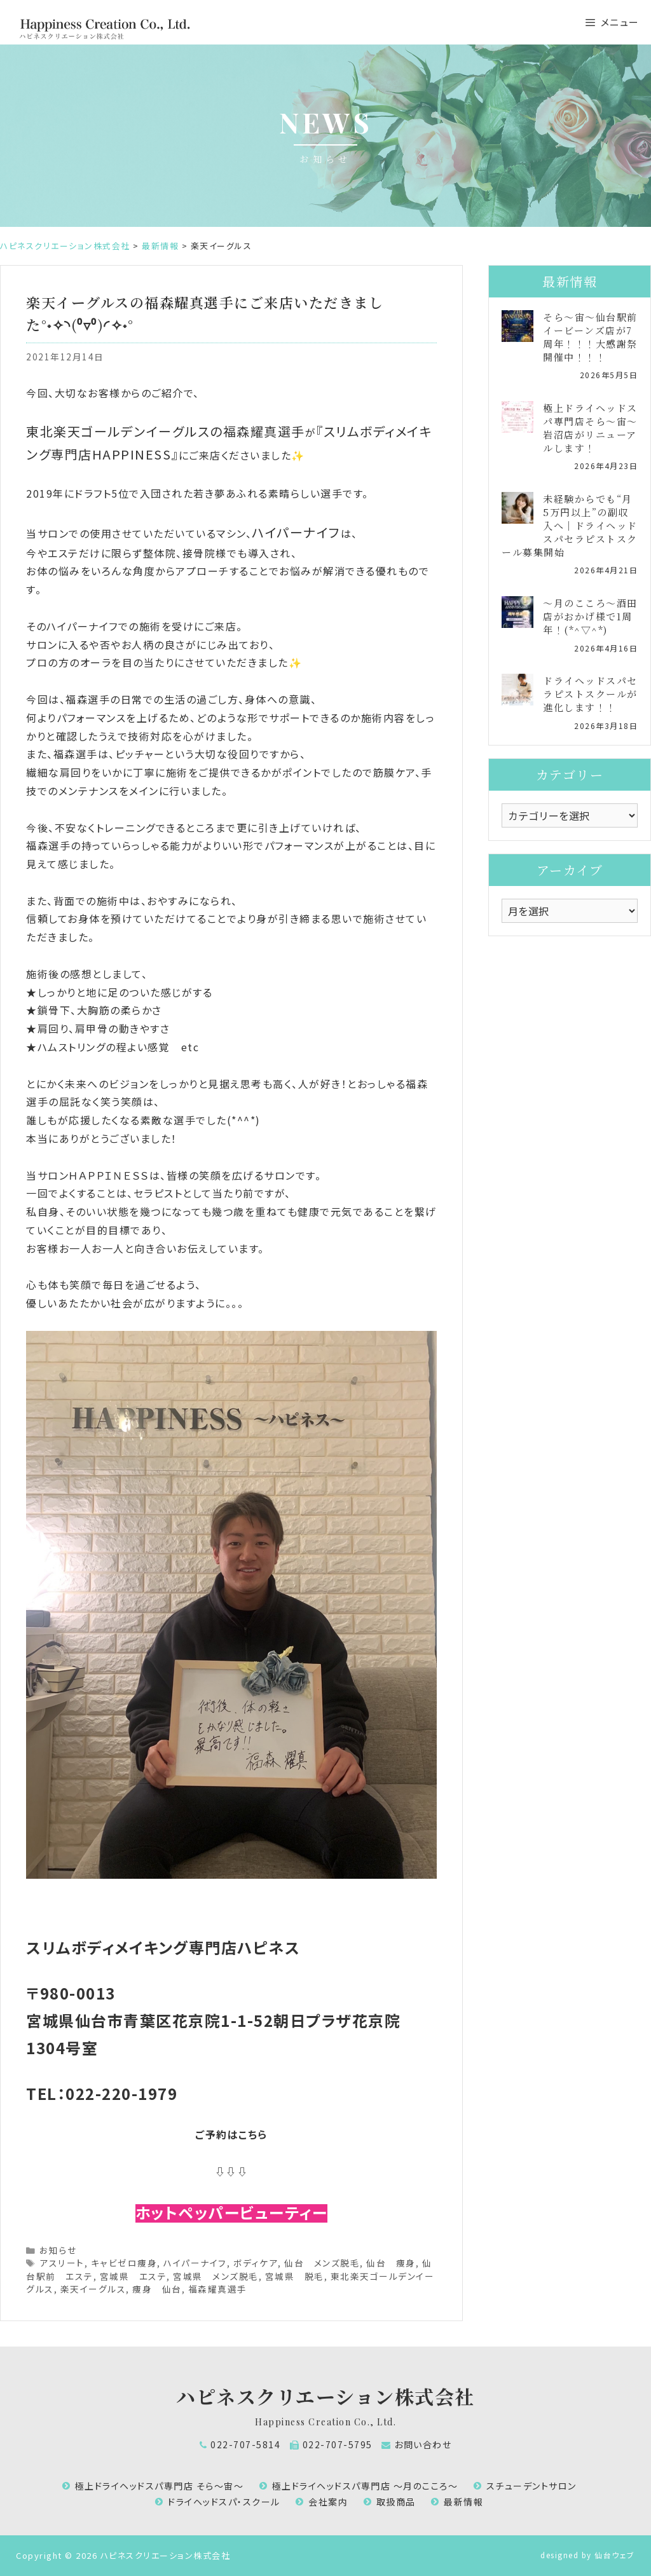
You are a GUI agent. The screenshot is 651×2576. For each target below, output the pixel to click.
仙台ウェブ (614, 2554)
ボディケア (255, 2262)
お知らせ (57, 2250)
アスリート (62, 2262)
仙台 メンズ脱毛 (322, 2262)
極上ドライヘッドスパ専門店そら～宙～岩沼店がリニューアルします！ (590, 427)
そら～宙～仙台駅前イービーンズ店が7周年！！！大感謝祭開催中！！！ (590, 337)
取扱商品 (396, 2501)
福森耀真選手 (217, 2288)
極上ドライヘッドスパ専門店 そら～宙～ (159, 2485)
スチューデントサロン (531, 2485)
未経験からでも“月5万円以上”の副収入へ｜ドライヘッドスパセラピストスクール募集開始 (570, 525)
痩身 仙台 (157, 2288)
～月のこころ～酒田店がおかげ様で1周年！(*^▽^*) (590, 616)
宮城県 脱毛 (294, 2276)
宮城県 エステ (133, 2276)
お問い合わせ (422, 2444)
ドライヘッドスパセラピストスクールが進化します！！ (590, 694)
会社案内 (328, 2501)
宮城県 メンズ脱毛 (216, 2276)
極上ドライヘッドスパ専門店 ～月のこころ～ (365, 2485)
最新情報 (463, 2501)
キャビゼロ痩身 (124, 2262)
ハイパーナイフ (195, 2262)
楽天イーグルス (93, 2288)
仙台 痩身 (391, 2262)
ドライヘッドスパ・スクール (224, 2501)
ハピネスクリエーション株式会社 (325, 2396)
